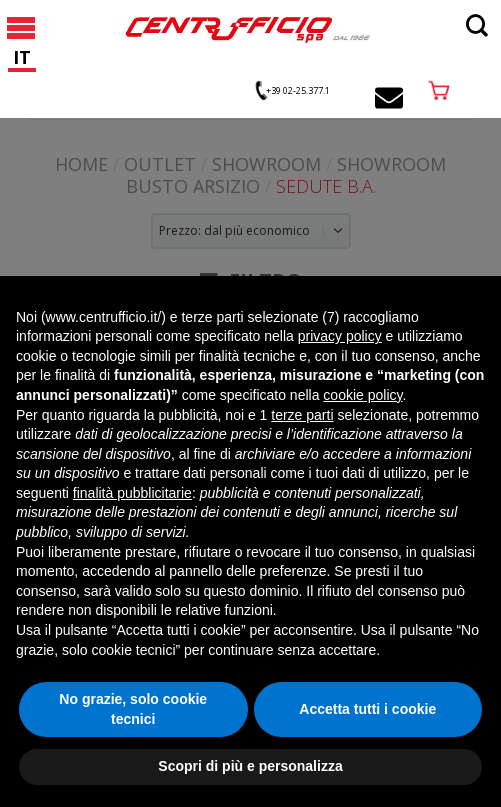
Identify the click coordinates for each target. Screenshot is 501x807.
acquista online (438, 90)
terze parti (302, 415)
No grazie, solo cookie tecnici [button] (133, 709)
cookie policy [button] (362, 395)
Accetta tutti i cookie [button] (367, 709)
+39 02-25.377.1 (298, 90)
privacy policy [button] (340, 336)
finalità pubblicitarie (132, 493)
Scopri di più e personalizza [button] (250, 766)
